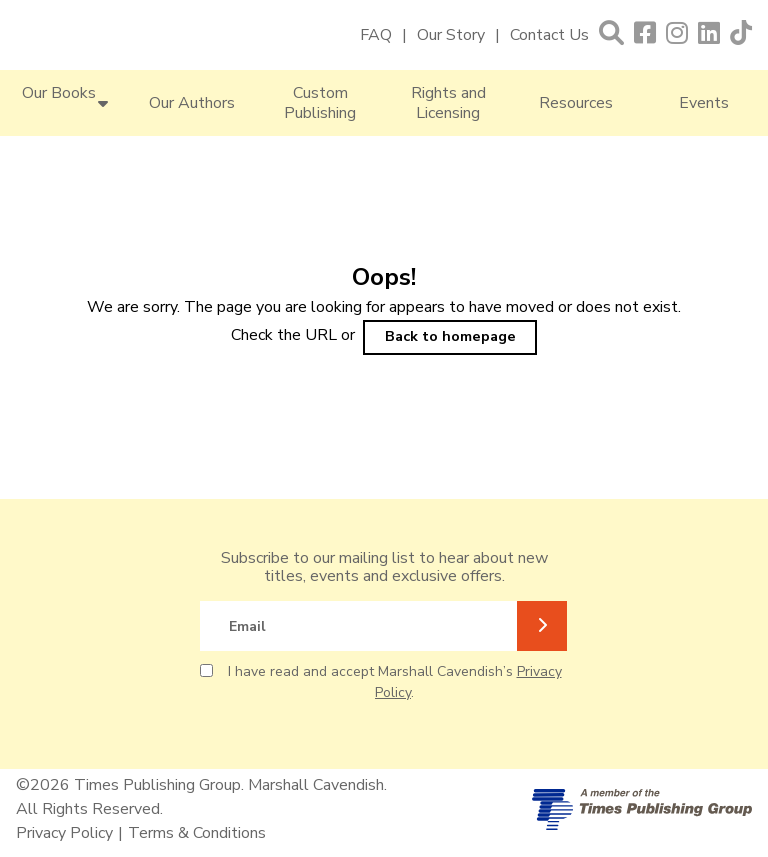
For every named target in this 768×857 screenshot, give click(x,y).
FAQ (376, 35)
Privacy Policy (64, 833)
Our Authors (192, 103)
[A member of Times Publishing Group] (642, 809)
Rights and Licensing (448, 103)
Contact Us (549, 35)
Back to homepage (450, 336)
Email (247, 626)
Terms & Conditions (197, 833)
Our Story (451, 35)
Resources (576, 103)
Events (704, 103)
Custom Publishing (320, 103)
